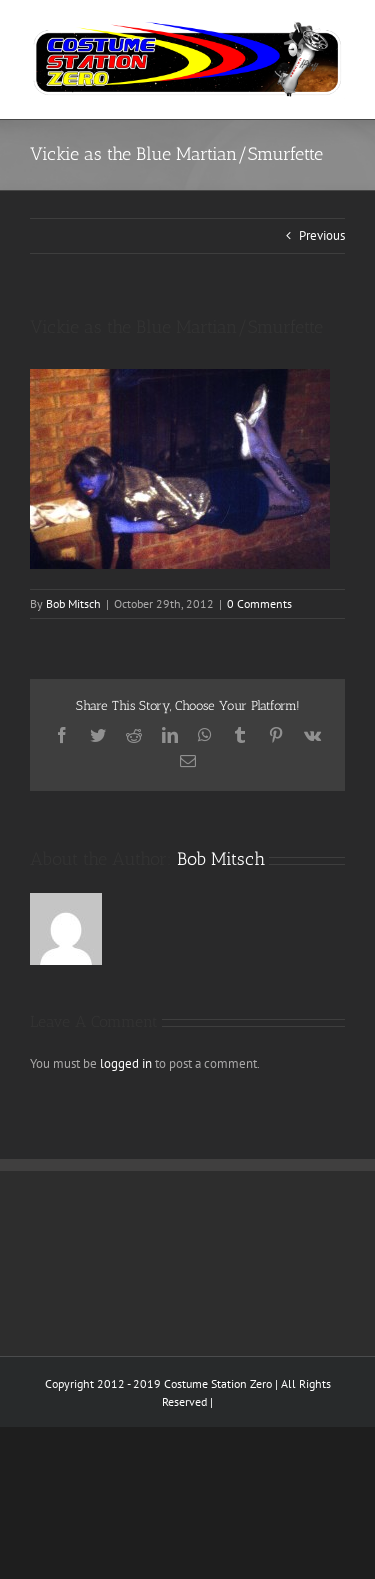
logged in (126, 1063)
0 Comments (259, 603)
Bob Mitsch (73, 603)
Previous (322, 235)
